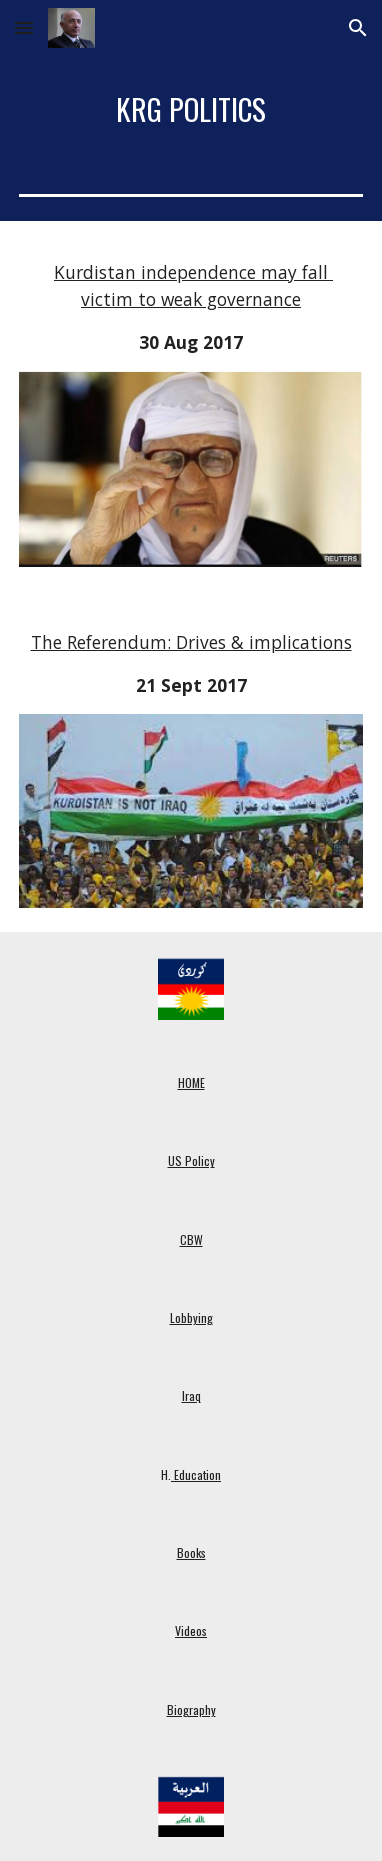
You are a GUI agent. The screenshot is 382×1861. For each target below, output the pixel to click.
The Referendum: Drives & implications (191, 642)
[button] (24, 27)
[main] (191, 109)
